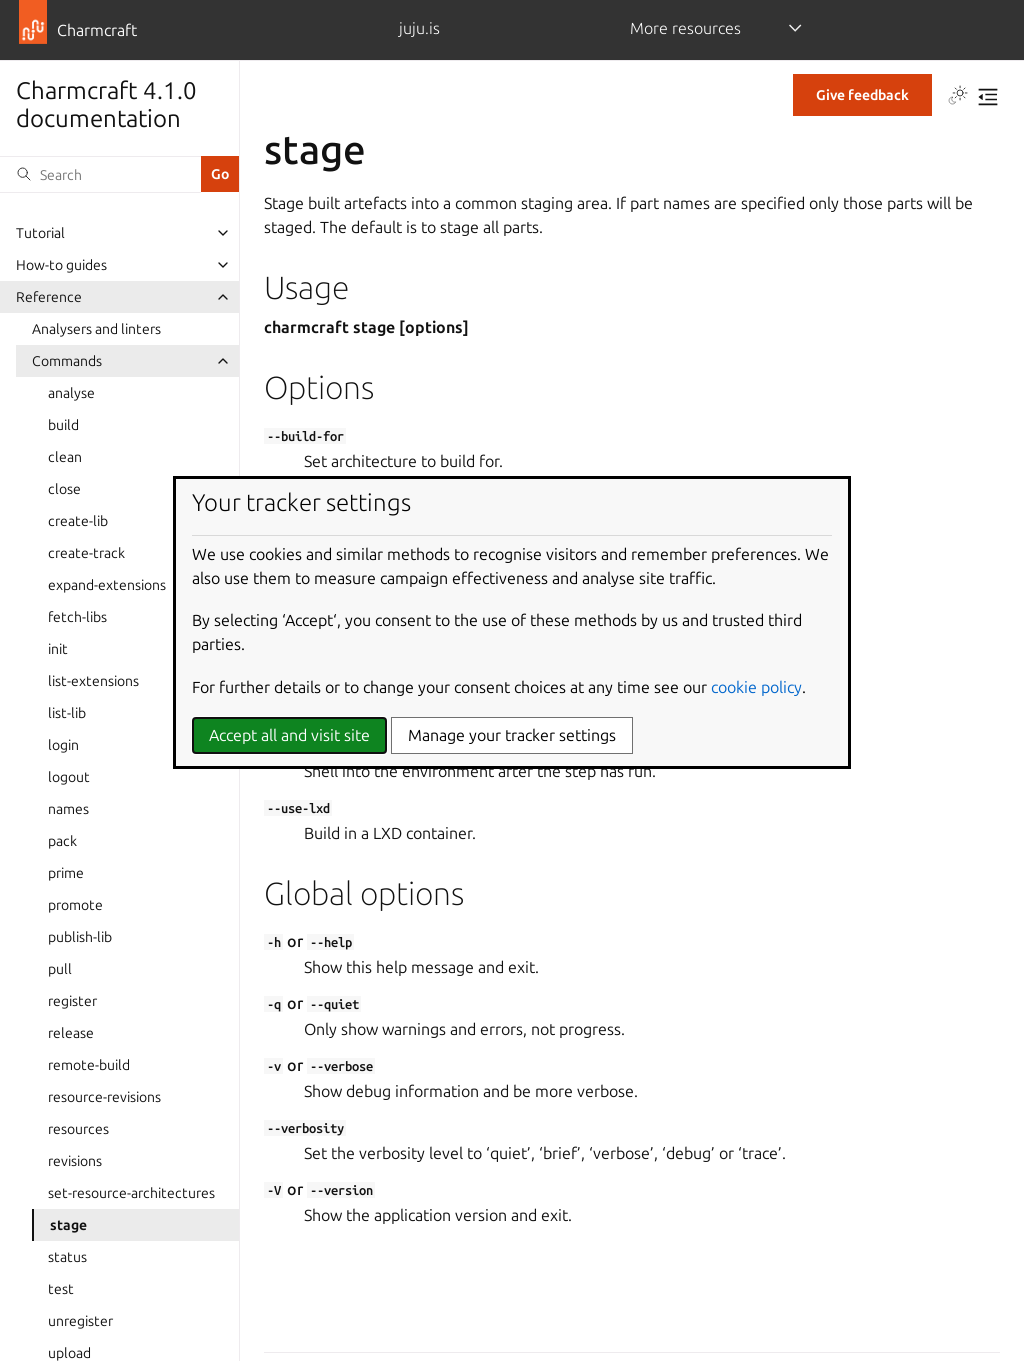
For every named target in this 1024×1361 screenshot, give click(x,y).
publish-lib (80, 937)
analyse (71, 393)
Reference (49, 297)
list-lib (67, 713)
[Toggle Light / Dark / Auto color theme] (958, 97)
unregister (80, 1321)
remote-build (89, 1065)
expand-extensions (107, 585)
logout (69, 777)
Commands (67, 361)
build (63, 425)
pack (62, 841)
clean (65, 457)
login (63, 745)
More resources (685, 28)
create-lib (78, 521)
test (61, 1289)
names (68, 809)
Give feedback (862, 95)
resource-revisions (104, 1097)
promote (75, 905)
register (72, 1001)
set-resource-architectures (131, 1193)
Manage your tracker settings (512, 735)
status (67, 1257)
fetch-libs (77, 617)
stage (68, 1225)
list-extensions (93, 681)
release (71, 1033)
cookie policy (756, 687)
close (64, 489)
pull (60, 969)
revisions (75, 1161)
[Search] (100, 174)
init (58, 649)
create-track (86, 553)
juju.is (419, 28)
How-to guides (61, 265)
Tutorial (40, 233)
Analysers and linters (96, 329)
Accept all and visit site (289, 735)
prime (66, 873)
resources (78, 1129)
